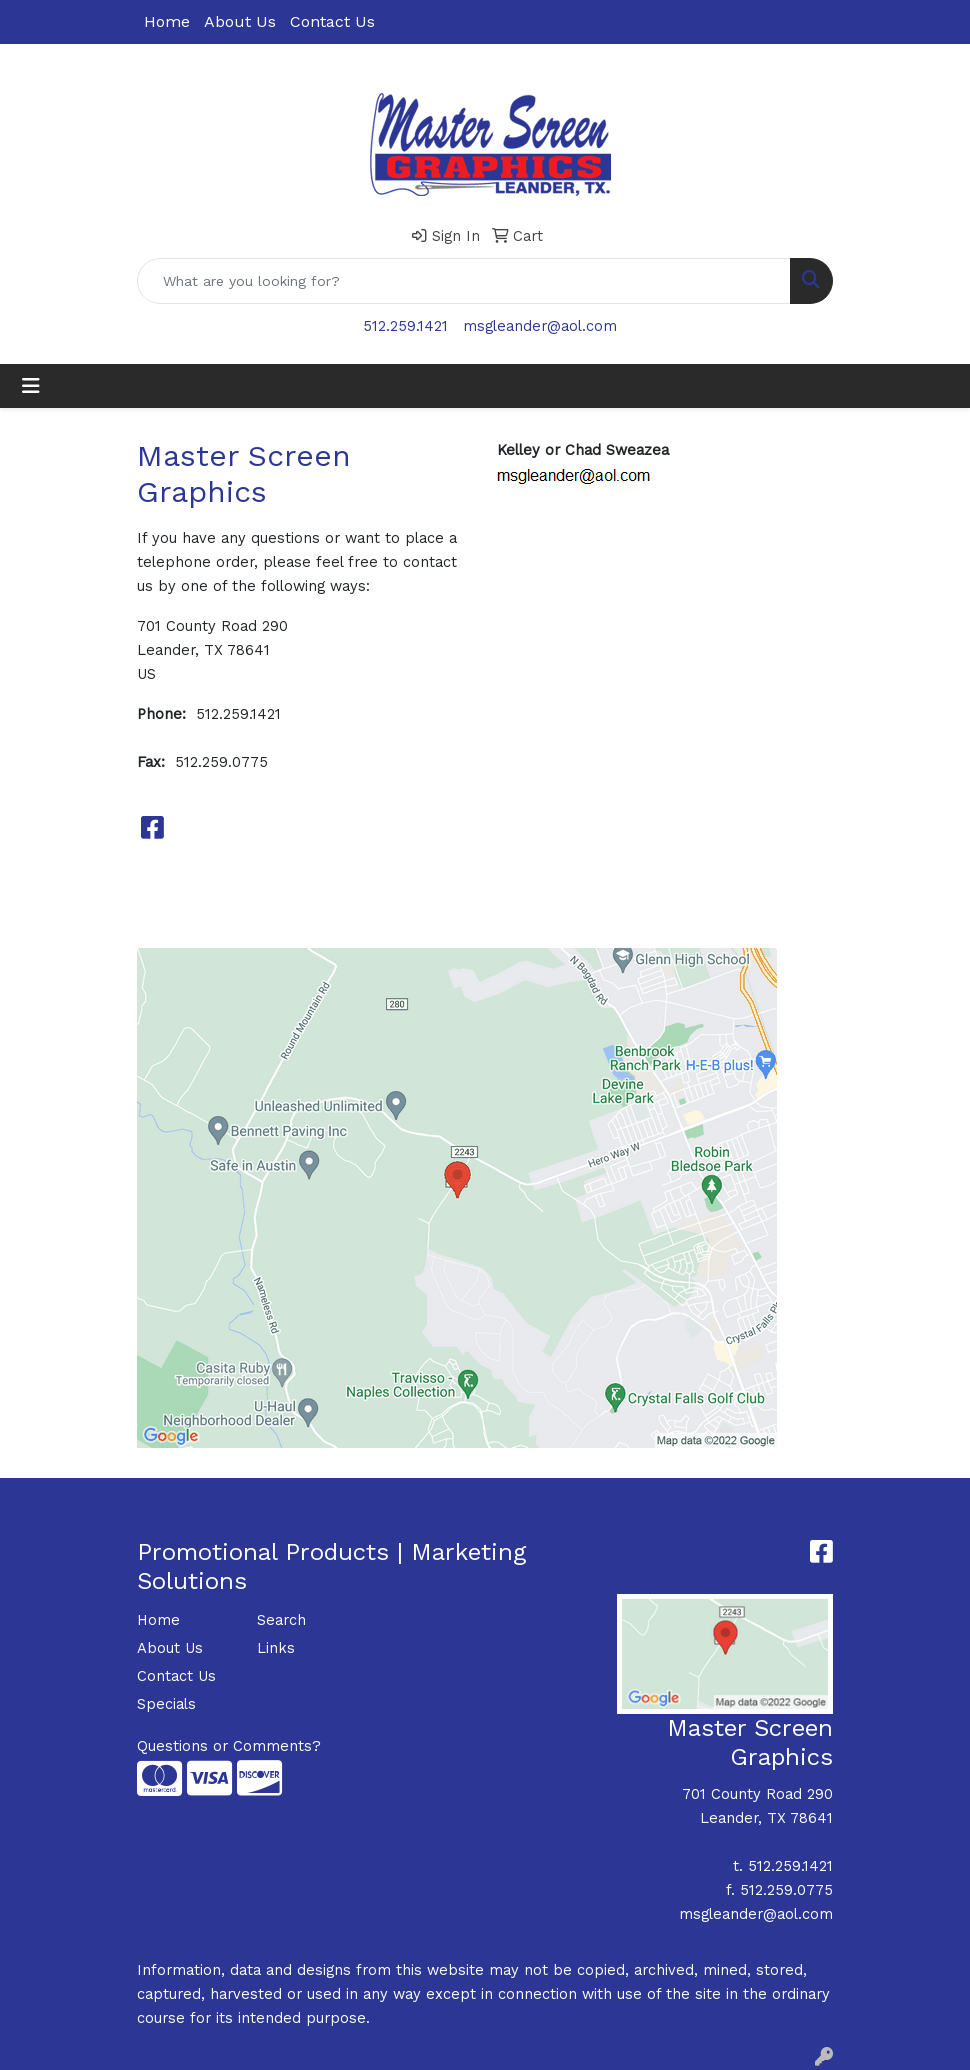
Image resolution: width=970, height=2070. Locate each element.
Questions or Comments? (229, 1746)
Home (167, 21)
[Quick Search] (464, 281)
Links (276, 1648)
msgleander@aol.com (540, 326)
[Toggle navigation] (31, 386)
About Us (240, 21)
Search (281, 1620)
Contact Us (332, 21)
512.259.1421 (405, 326)
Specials (166, 1704)
